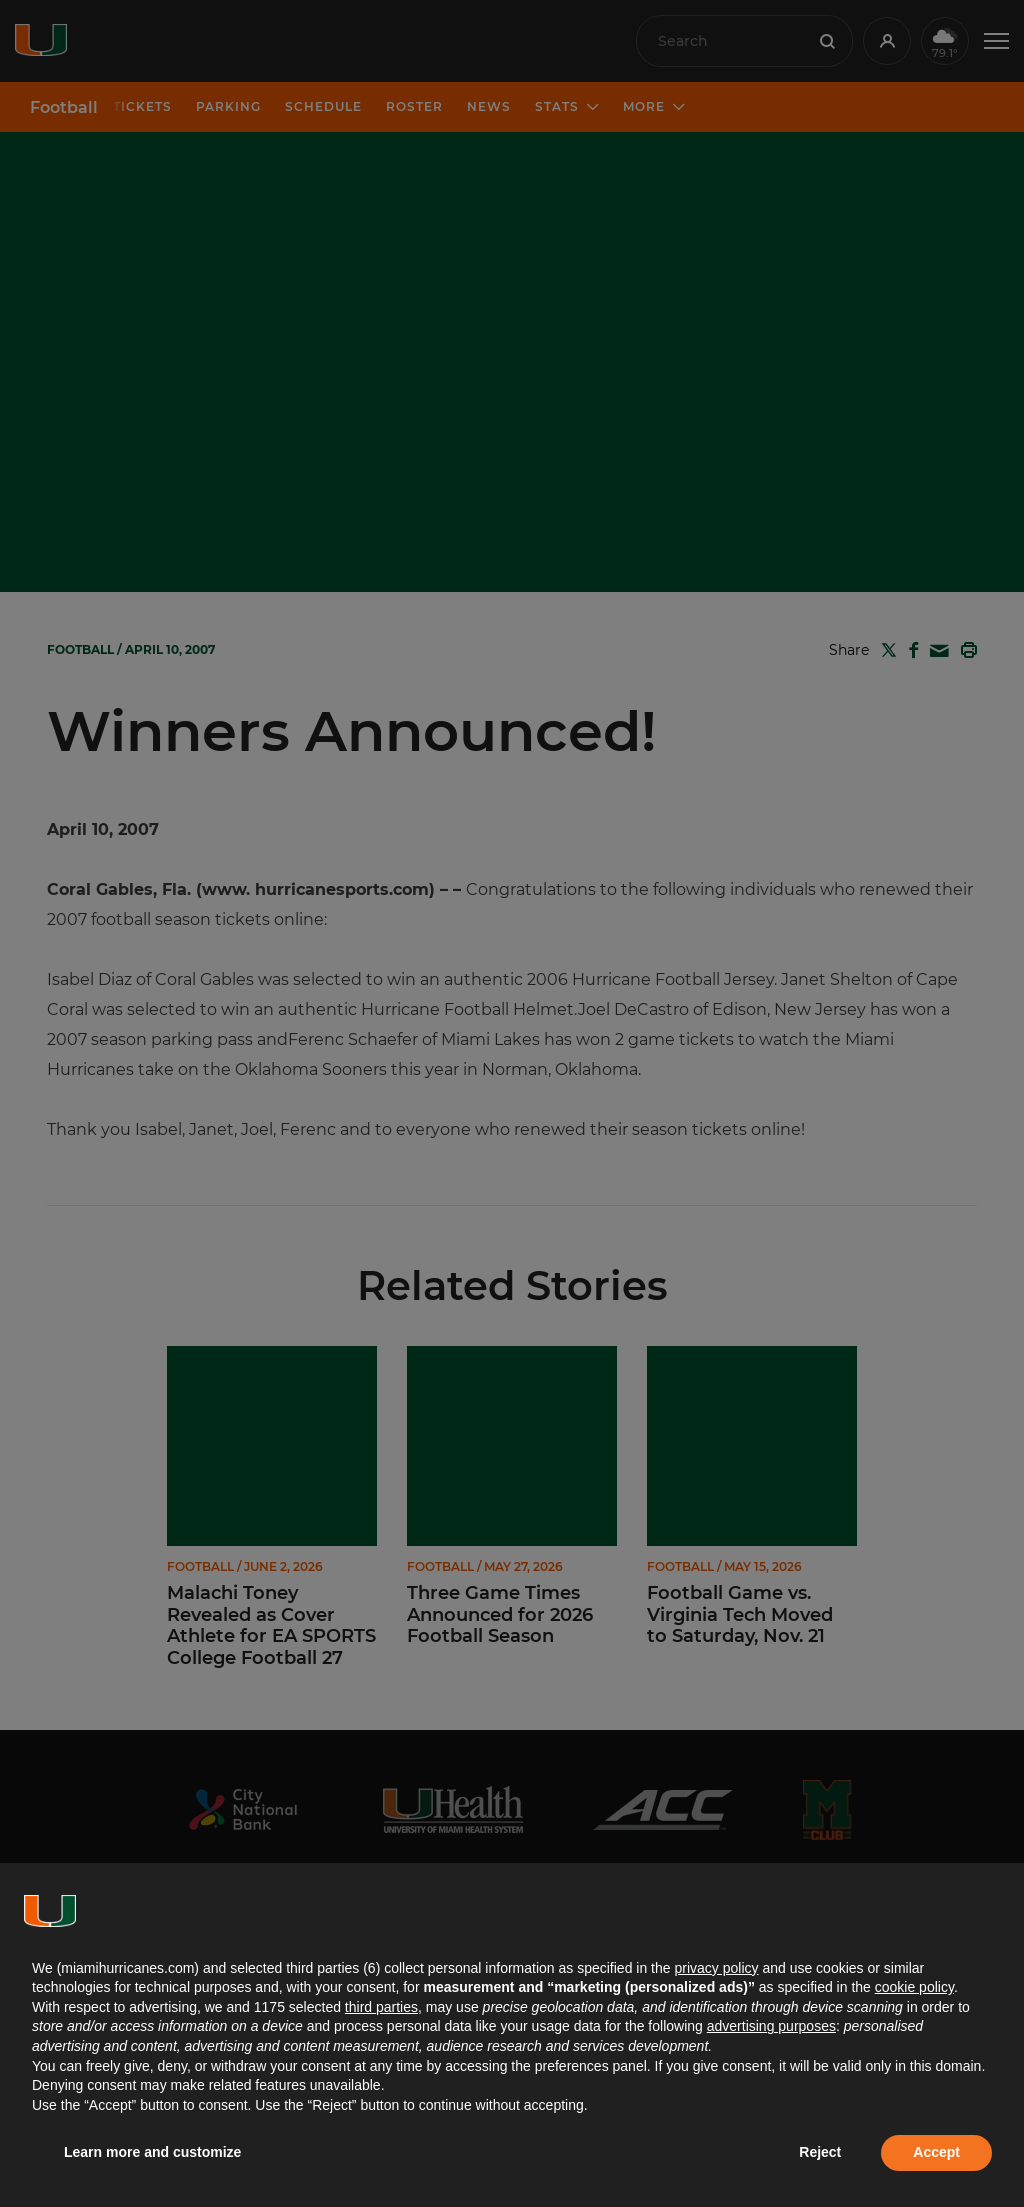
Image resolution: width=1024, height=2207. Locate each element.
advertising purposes (771, 2026)
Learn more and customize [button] (152, 2152)
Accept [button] (936, 2152)
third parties (381, 2007)
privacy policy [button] (716, 1968)
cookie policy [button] (914, 1987)
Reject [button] (820, 2152)
